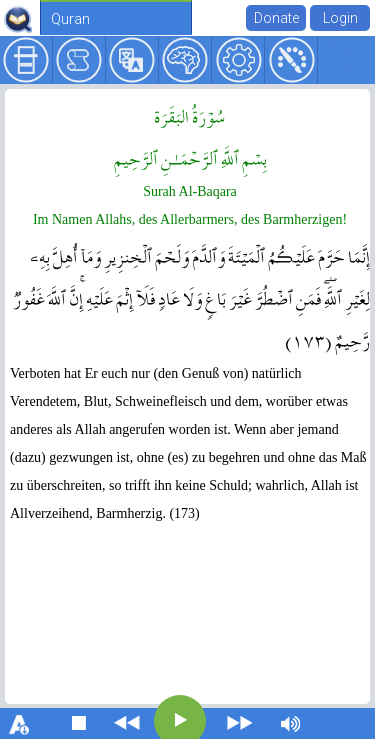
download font (20, 723)
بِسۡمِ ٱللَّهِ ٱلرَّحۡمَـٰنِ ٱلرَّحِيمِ (190, 157)
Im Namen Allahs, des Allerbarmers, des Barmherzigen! (190, 219)
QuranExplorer (18, 19)
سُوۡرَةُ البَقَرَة (190, 115)
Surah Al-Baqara (190, 191)
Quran (70, 19)
